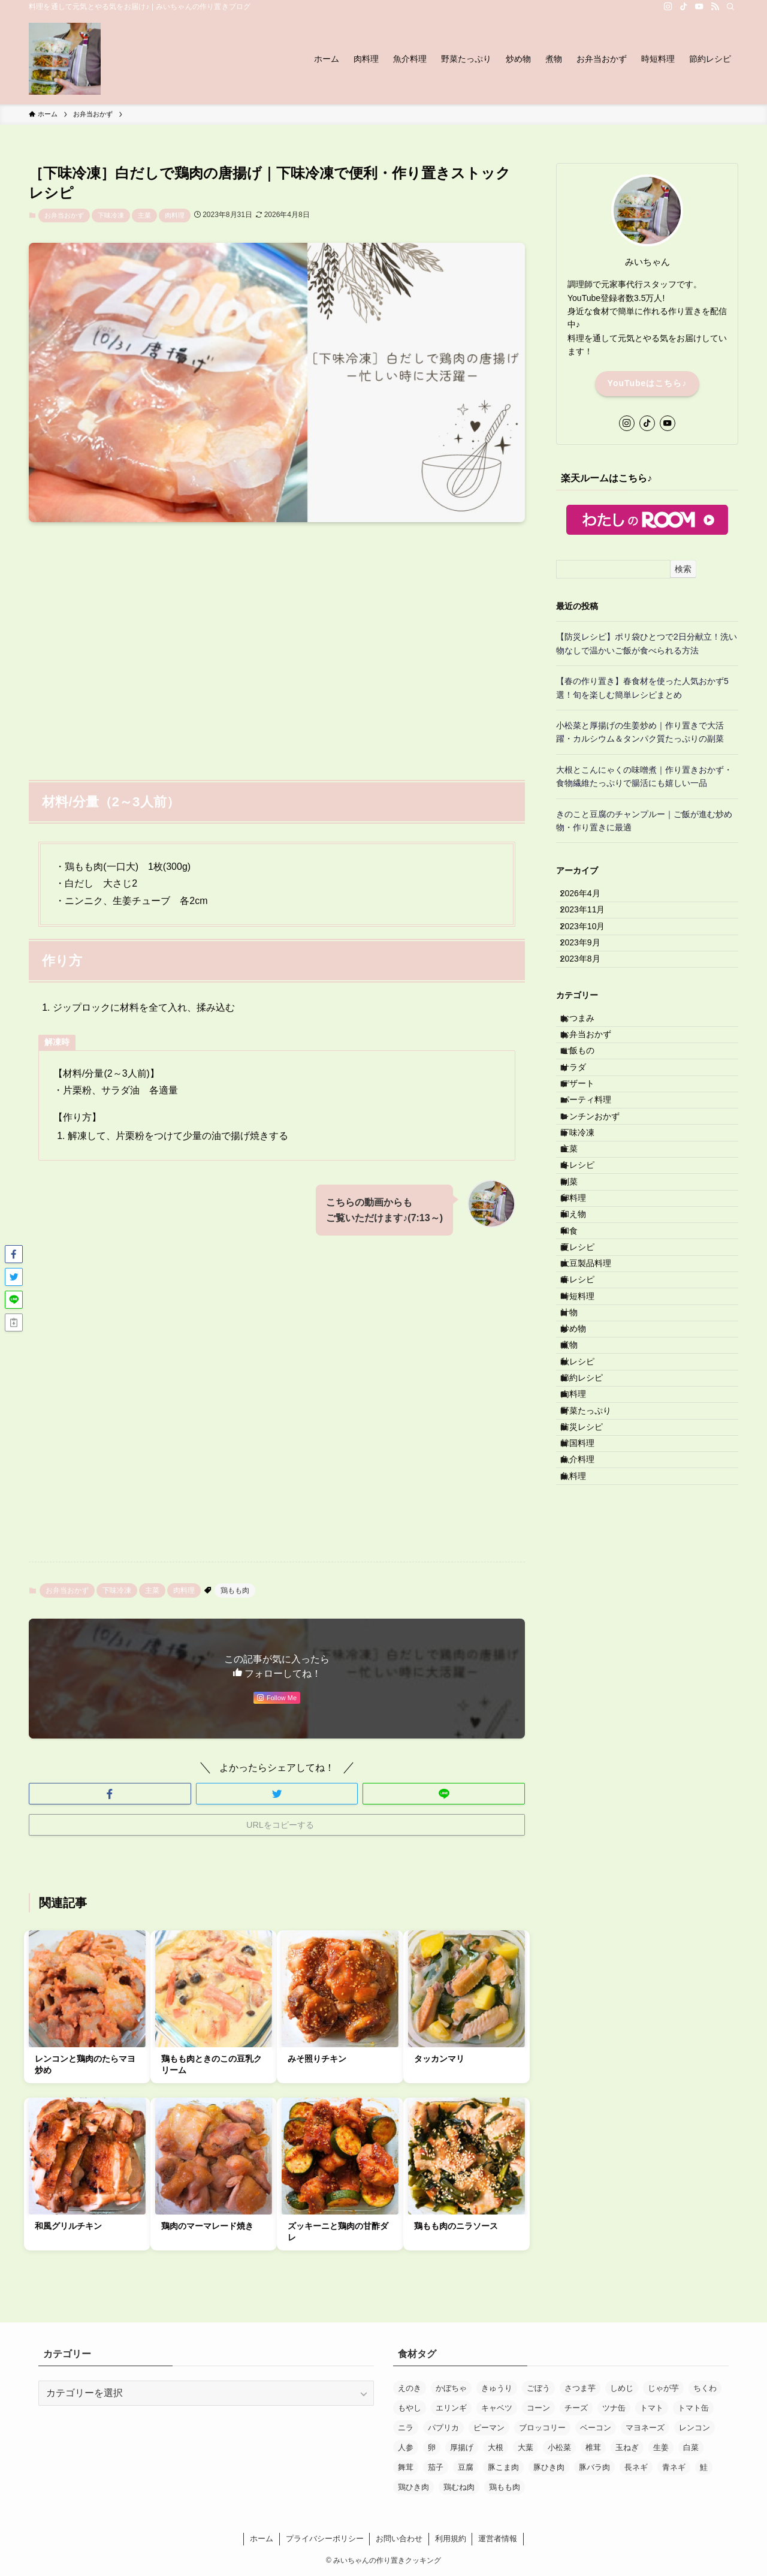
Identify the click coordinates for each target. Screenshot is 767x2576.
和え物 (583, 1364)
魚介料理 (588, 1738)
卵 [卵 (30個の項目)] (432, 2447)
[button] (110, 1793)
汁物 (579, 1514)
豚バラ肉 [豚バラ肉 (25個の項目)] (594, 2467)
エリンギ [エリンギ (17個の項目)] (451, 2407)
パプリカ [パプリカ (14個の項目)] (443, 2427)
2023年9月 (589, 972)
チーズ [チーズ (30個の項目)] (576, 2407)
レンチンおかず (600, 1214)
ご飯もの (588, 1115)
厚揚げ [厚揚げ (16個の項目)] (461, 2447)
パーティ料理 (596, 1190)
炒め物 (583, 1539)
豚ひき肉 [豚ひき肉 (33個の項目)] (548, 2467)
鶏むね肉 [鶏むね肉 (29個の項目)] (459, 2486)
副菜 (579, 1314)
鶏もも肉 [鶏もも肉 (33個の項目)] (504, 2486)
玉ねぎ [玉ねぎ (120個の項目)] (627, 2447)
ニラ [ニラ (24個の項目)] (405, 2427)
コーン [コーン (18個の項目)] (538, 2407)
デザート (588, 1165)
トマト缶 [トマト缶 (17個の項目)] (693, 2407)
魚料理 (583, 1763)
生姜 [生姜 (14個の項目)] (661, 2447)
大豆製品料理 (596, 1439)
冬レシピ (588, 1289)
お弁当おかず (64, 215)
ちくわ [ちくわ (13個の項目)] (705, 2388)
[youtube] (699, 6)
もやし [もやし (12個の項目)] (409, 2407)
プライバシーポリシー (325, 2538)
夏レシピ (588, 1414)
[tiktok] (683, 6)
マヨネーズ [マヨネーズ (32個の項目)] (645, 2427)
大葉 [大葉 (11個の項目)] (525, 2447)
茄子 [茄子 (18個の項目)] (435, 2467)
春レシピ (588, 1464)
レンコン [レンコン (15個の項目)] (694, 2427)
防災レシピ (592, 1688)
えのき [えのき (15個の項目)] (409, 2388)
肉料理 (175, 215)
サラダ (583, 1139)
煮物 (579, 1563)
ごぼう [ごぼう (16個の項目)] (538, 2388)
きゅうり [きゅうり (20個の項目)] (496, 2388)
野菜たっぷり (596, 1663)
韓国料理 (588, 1713)
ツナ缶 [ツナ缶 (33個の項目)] (614, 2407)
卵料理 (583, 1339)
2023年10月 (591, 947)
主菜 (144, 215)
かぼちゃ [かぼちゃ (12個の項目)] (451, 2388)
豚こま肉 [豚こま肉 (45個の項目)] (503, 2467)
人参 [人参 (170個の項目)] (405, 2447)
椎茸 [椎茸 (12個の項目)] (593, 2447)
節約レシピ (592, 1614)
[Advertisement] (276, 644)
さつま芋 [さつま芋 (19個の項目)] (580, 2388)
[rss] (715, 6)
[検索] (730, 6)
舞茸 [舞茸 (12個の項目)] (405, 2467)
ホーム (261, 2538)
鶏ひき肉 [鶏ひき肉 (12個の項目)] (413, 2486)
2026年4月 (589, 897)
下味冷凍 (111, 215)
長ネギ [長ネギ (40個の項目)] (636, 2467)
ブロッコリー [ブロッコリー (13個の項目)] (542, 2427)
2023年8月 (589, 997)
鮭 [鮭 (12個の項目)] (704, 2467)
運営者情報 (497, 2538)
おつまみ (588, 1065)
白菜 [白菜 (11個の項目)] (691, 2447)
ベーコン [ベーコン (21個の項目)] (595, 2427)
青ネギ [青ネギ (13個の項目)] (674, 2467)
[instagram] (668, 6)
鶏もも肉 (235, 1590)
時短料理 (588, 1489)
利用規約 (450, 2538)
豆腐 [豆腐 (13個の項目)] (465, 2467)
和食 (579, 1389)
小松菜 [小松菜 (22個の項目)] (559, 2447)
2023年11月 (591, 922)
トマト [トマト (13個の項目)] (651, 2407)
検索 (683, 569)
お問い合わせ (399, 2538)
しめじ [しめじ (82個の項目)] (621, 2388)
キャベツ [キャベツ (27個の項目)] (496, 2407)
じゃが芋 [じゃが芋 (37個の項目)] (663, 2388)
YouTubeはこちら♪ (647, 383)
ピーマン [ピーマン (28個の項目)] (489, 2427)
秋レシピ (588, 1588)
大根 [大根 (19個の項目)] (495, 2447)
